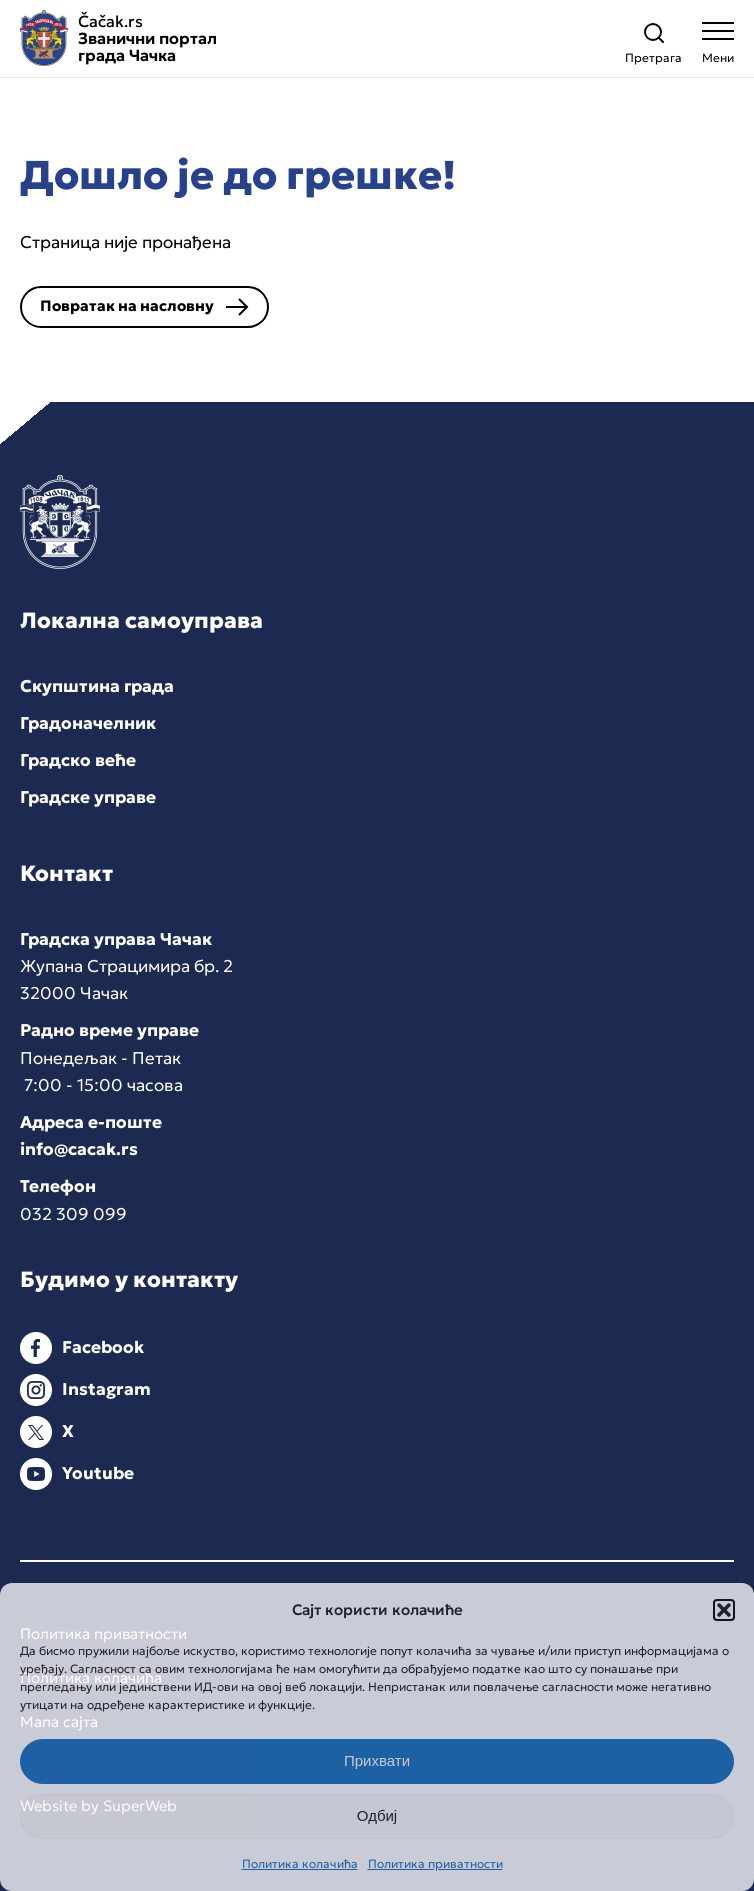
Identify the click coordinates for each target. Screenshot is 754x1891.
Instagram (106, 1389)
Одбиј (377, 1815)
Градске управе (88, 797)
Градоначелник (88, 723)
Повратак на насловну (127, 305)
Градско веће (78, 760)
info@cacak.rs (79, 1149)
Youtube (98, 1473)
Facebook (103, 1347)
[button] (724, 1610)
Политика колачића (300, 1863)
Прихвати (377, 1760)
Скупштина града (97, 686)
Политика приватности (435, 1863)
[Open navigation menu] (718, 47)
